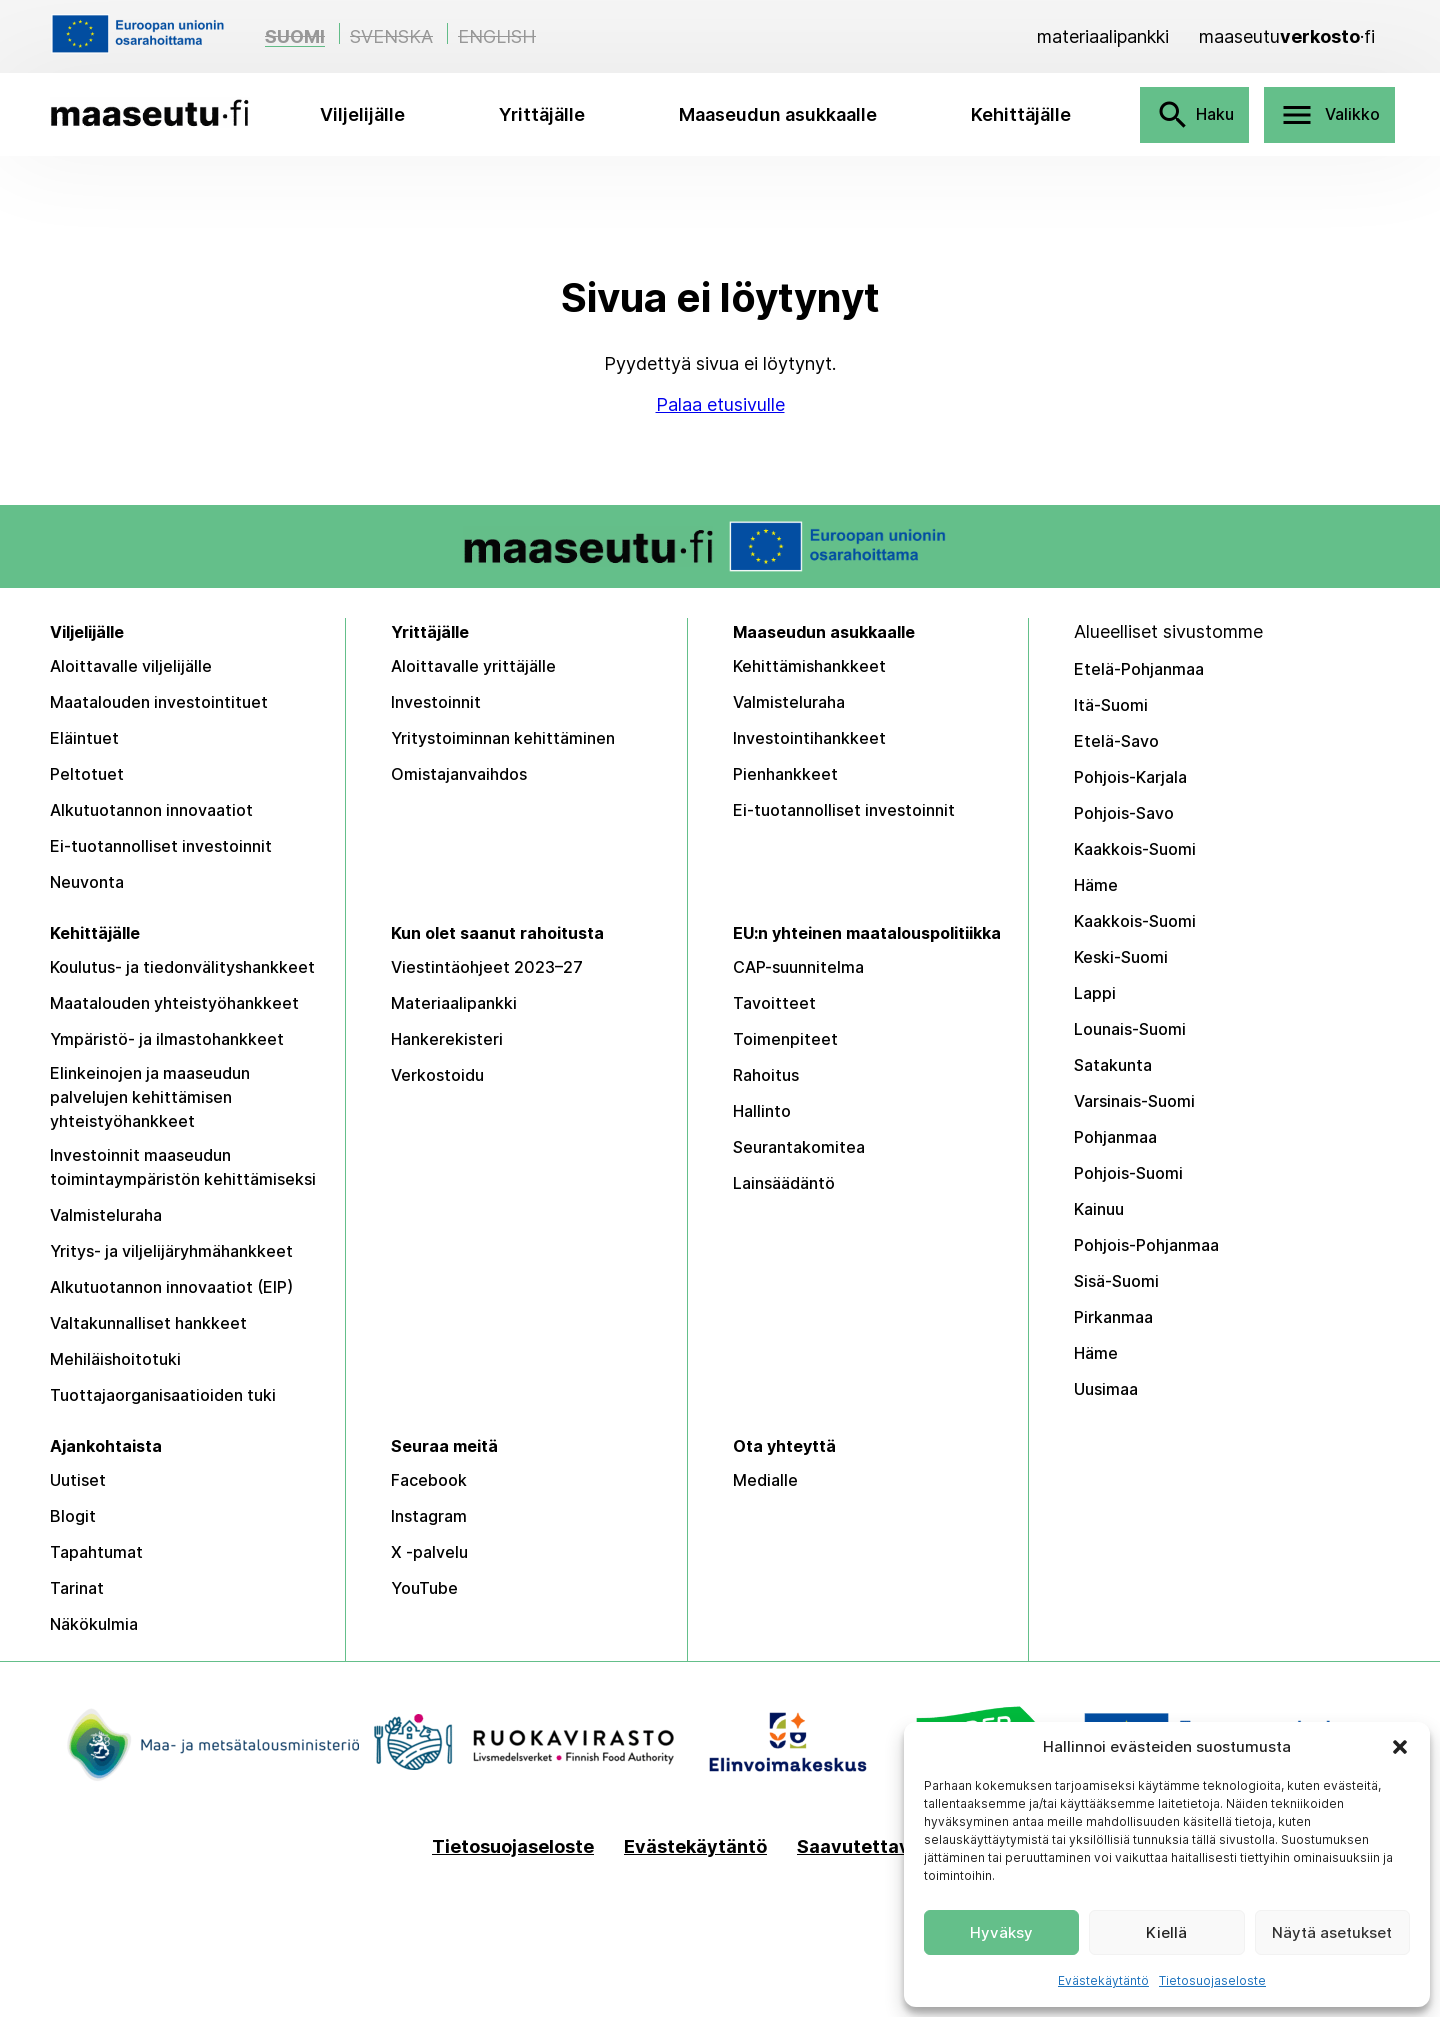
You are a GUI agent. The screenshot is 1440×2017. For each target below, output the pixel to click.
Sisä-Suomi (1116, 1281)
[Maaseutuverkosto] (1287, 36)
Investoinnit (436, 702)
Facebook (429, 1480)
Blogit (73, 1516)
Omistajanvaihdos (459, 774)
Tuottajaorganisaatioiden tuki (163, 1395)
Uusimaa (1106, 1389)
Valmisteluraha (789, 702)
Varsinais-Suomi (1134, 1101)
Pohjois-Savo (1124, 813)
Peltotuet (87, 774)
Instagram (429, 1516)
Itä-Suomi (1111, 705)
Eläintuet (84, 738)
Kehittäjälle (1021, 114)
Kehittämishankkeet (809, 666)
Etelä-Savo (1116, 741)
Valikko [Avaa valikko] (1329, 115)
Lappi (1095, 993)
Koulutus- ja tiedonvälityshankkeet (182, 967)
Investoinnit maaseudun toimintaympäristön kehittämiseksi (183, 1167)
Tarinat (77, 1588)
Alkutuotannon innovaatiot (151, 810)
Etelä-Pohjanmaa (1139, 669)
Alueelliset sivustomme (1168, 631)
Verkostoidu (437, 1075)
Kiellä (1166, 1932)
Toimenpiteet (785, 1039)
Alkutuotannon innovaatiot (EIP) (171, 1287)
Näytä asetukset (1332, 1932)
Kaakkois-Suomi (1135, 849)
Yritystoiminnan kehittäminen (503, 738)
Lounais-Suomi (1130, 1029)
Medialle (765, 1480)
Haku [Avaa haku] (1194, 115)
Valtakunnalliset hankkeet (148, 1323)
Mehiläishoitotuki (115, 1359)
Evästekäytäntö (1103, 1980)
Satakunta (1113, 1065)
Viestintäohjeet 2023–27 (487, 967)
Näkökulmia (94, 1624)
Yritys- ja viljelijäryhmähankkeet (171, 1251)
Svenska (391, 36)
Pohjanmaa (1115, 1137)
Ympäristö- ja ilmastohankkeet (167, 1039)
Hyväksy (1001, 1932)
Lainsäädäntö (784, 1183)
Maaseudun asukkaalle (778, 114)
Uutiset (78, 1480)
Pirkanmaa (1113, 1317)
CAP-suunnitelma (798, 967)
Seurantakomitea (799, 1147)
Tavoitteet (774, 1003)
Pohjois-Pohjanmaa (1146, 1245)
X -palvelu (429, 1552)
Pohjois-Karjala (1130, 777)
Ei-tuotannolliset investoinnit (161, 846)
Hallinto (762, 1111)
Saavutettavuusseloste (902, 1847)
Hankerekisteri (447, 1039)
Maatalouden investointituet (159, 702)
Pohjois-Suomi (1128, 1173)
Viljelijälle (362, 114)
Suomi (295, 36)
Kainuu (1099, 1209)
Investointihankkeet (809, 738)
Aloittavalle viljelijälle (131, 666)
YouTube (424, 1588)
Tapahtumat (96, 1552)
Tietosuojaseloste (1212, 1980)
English (497, 36)
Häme (1096, 885)
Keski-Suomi (1121, 957)
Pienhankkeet (785, 774)
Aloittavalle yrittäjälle (473, 666)
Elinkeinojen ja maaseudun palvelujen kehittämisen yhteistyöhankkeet (150, 1097)
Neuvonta (87, 882)
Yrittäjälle (542, 114)
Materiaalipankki (454, 1003)
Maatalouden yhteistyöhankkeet (174, 1003)
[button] (1400, 1747)
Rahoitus (766, 1075)
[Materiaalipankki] (1103, 36)
